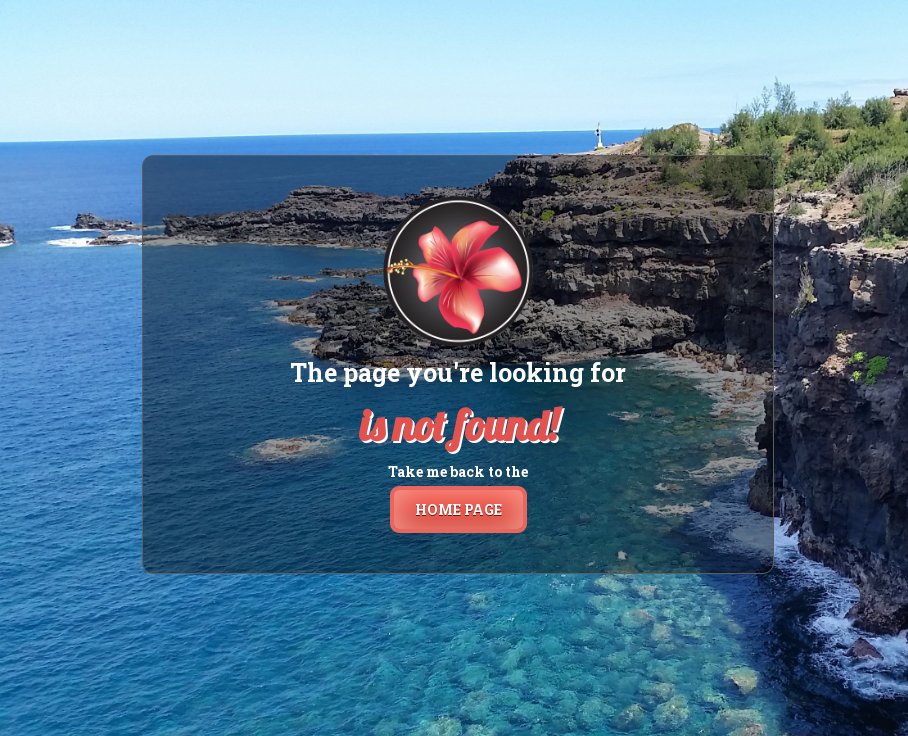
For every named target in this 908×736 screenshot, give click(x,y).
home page (458, 509)
